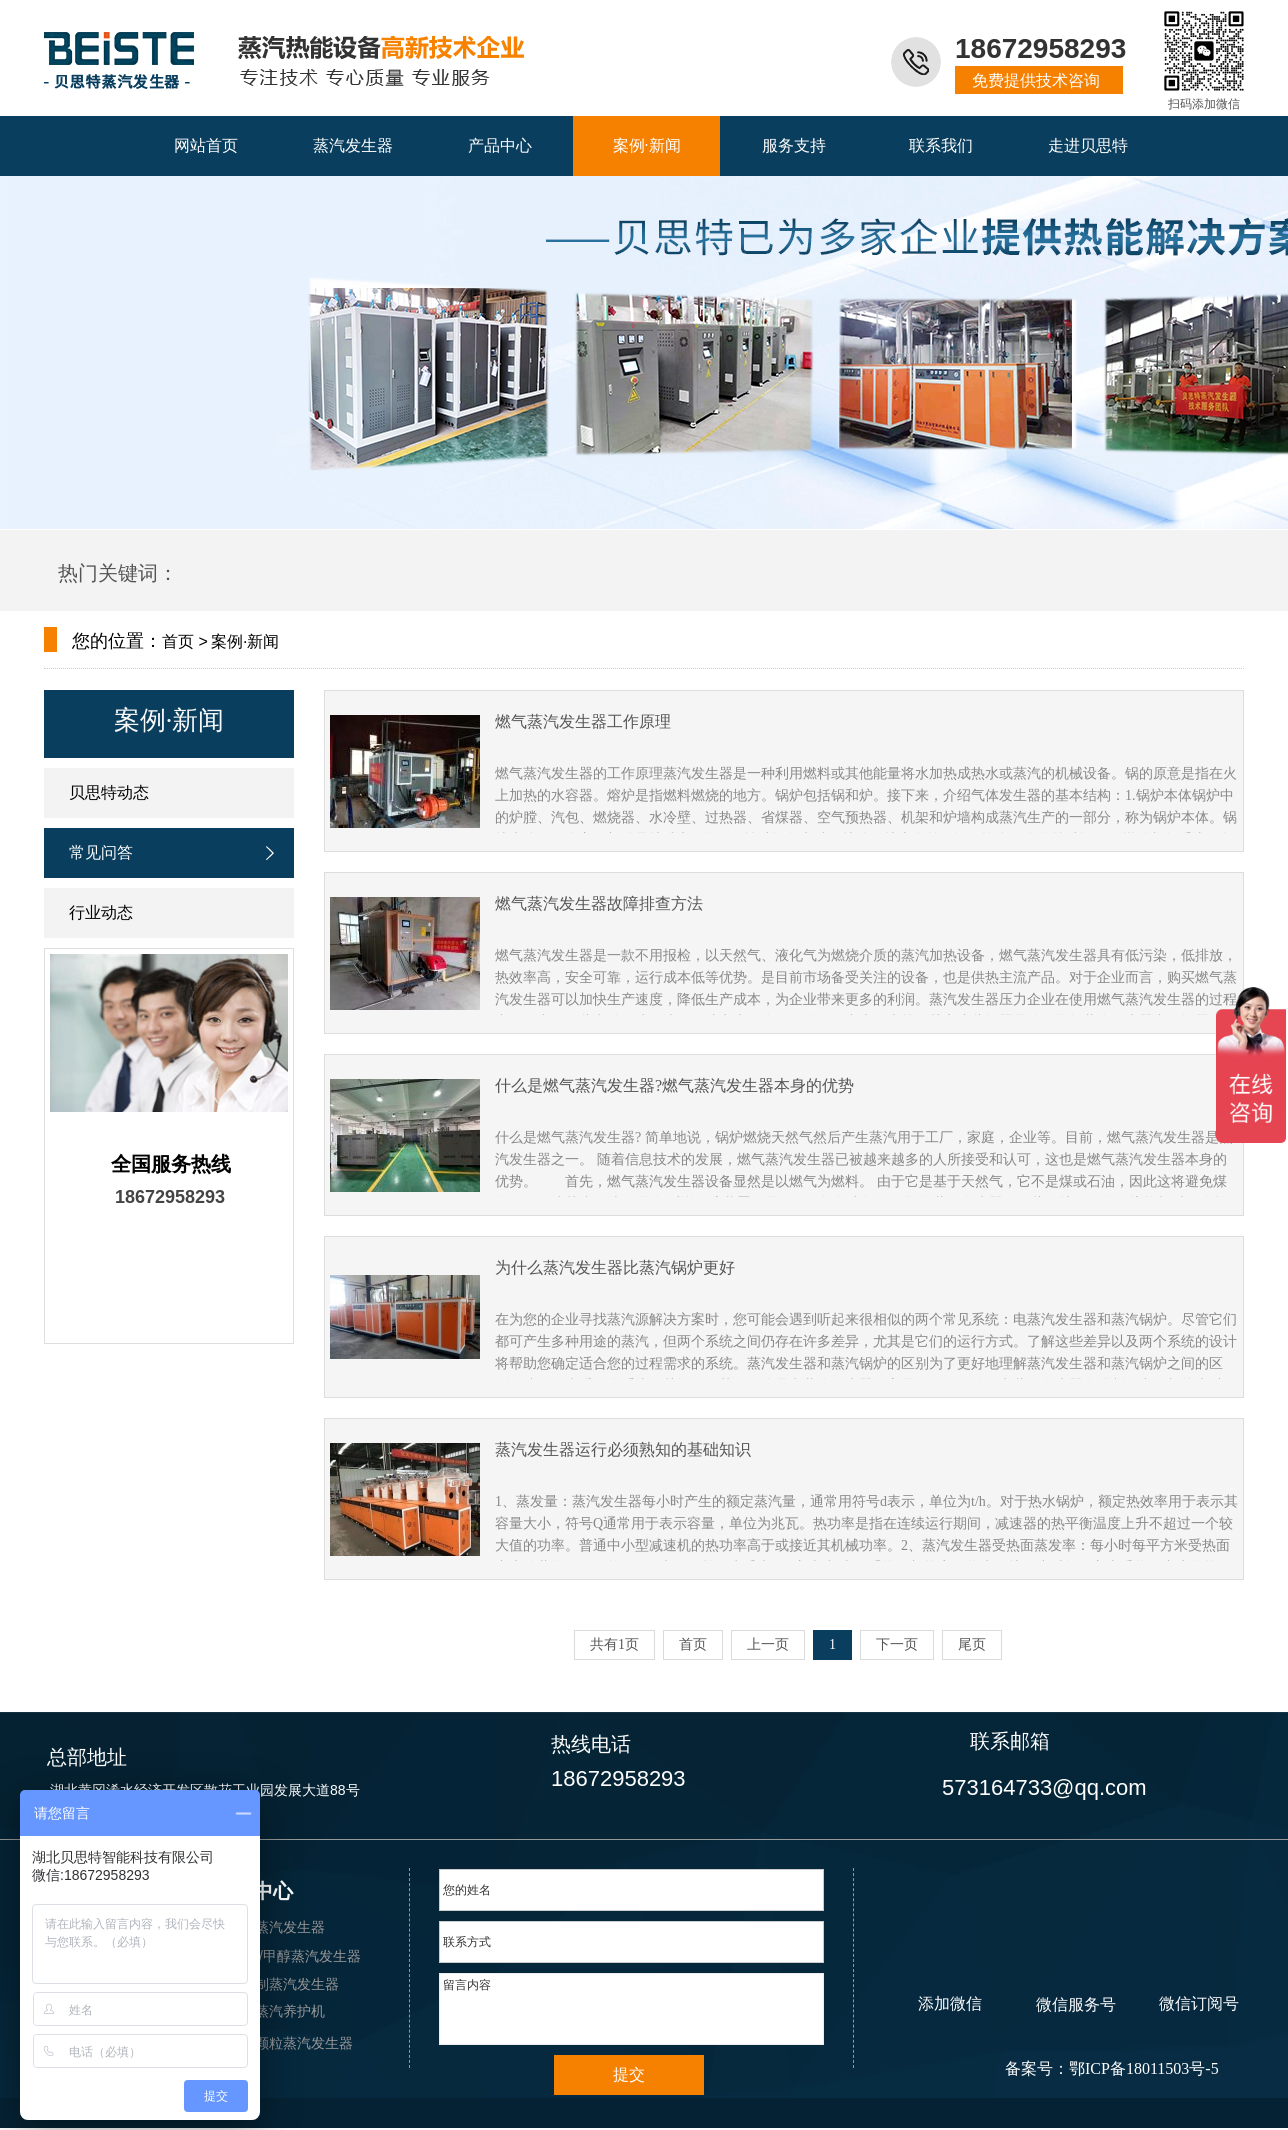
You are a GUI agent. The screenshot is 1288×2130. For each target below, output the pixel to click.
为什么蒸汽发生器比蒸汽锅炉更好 (615, 1267)
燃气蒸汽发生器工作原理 (583, 721)
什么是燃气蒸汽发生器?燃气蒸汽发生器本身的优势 (674, 1085)
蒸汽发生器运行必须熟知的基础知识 (623, 1449)
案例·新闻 (169, 720)
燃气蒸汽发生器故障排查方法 (599, 903)
